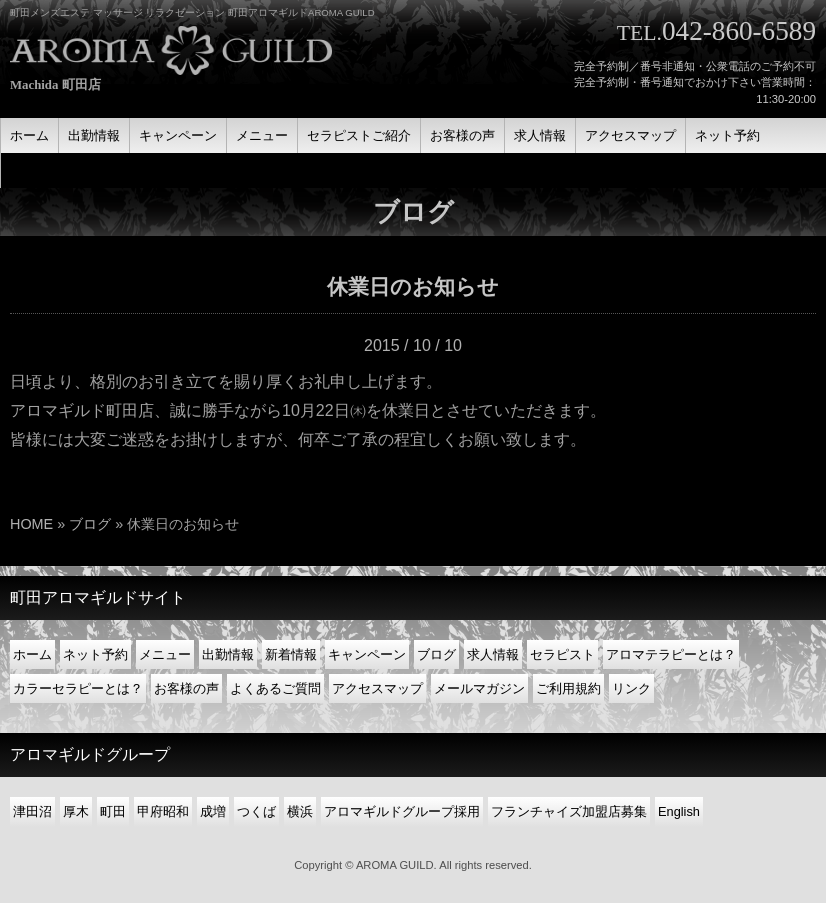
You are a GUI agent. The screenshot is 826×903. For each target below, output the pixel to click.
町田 (113, 811)
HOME (31, 524)
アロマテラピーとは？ (671, 654)
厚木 (76, 811)
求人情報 (493, 654)
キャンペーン (367, 654)
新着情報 (291, 654)
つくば (256, 811)
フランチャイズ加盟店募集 (569, 811)
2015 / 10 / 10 (413, 345)
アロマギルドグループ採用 (402, 811)
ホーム (32, 654)
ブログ (90, 524)
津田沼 (32, 811)
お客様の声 (186, 688)
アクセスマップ (377, 688)
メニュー (165, 654)
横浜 (300, 811)
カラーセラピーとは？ (78, 688)
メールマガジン (479, 688)
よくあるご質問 (275, 688)
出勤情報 (228, 654)
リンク (631, 688)
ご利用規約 (568, 688)
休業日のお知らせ (413, 286)
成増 (213, 811)
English (679, 811)
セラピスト (562, 654)
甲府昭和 (163, 811)
